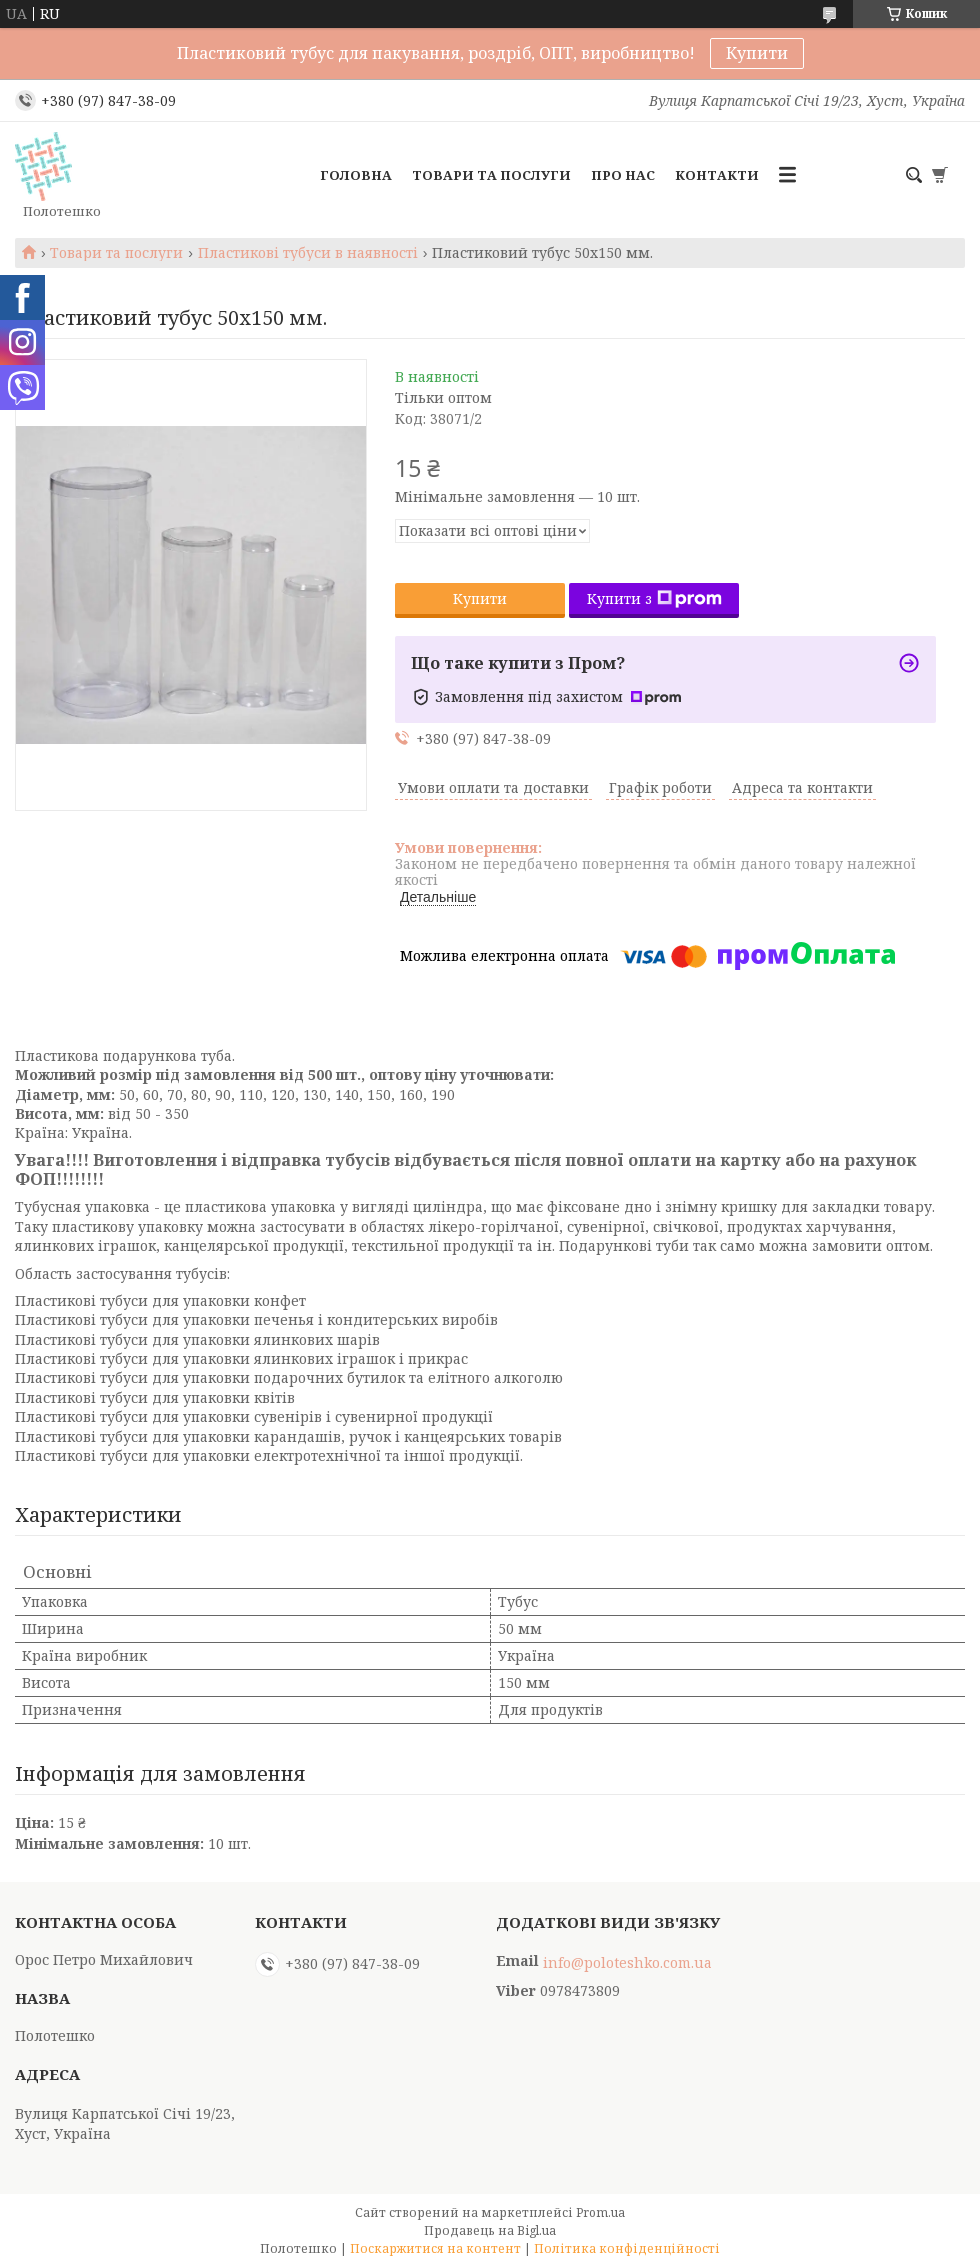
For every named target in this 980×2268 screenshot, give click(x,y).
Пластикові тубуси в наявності (308, 253)
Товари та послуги (491, 175)
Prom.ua (600, 2212)
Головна (356, 175)
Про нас (623, 175)
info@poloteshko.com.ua (627, 1963)
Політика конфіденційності (627, 2248)
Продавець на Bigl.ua (490, 2230)
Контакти (717, 175)
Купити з (654, 598)
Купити (757, 53)
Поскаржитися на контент (435, 2248)
